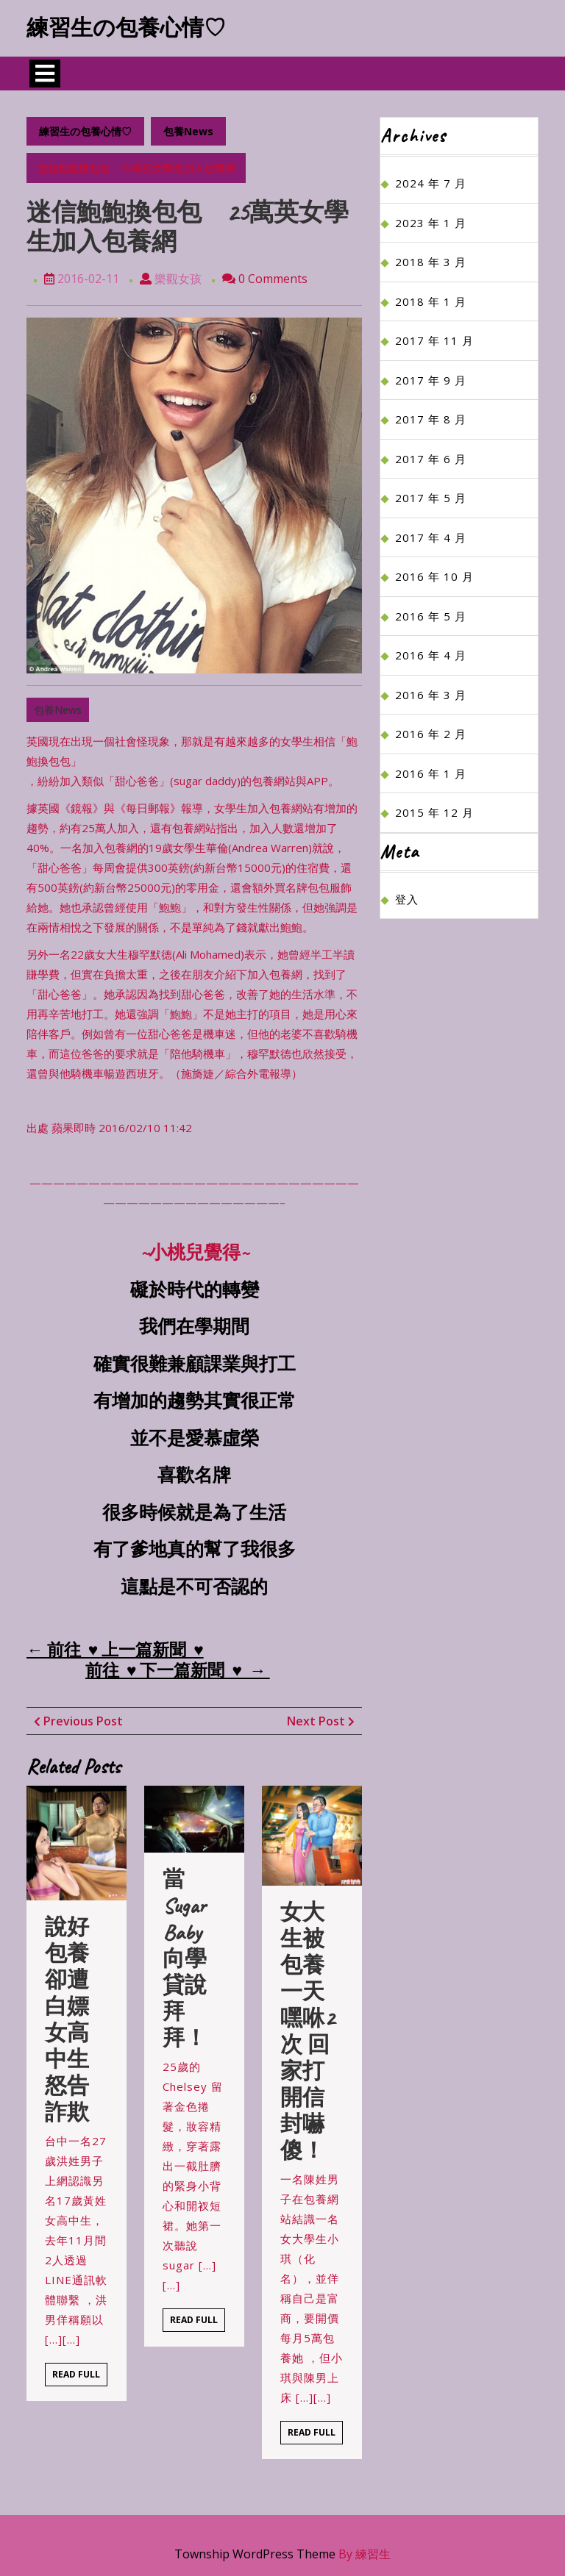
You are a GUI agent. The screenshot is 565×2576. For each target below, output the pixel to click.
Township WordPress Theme (254, 2554)
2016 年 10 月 (434, 576)
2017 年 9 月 (430, 380)
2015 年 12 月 (434, 812)
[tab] (44, 73)
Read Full (79, 2376)
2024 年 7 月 (430, 183)
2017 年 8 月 (430, 419)
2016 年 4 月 (430, 655)
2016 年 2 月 (430, 733)
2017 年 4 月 (430, 537)
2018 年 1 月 (430, 301)
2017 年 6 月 (430, 458)
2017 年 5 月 (430, 497)
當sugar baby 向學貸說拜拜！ (185, 1958)
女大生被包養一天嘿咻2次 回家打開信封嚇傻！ (307, 2031)
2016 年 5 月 (430, 616)
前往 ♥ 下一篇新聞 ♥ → (177, 1670)
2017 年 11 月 (434, 340)
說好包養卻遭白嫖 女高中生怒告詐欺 (78, 2019)
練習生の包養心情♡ (126, 28)
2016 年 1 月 (430, 773)
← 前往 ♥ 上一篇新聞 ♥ (115, 1650)
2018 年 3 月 (430, 261)
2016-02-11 (88, 279)
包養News (188, 131)
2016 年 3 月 (430, 694)
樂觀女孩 (178, 279)
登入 (407, 899)
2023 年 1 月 (430, 222)
